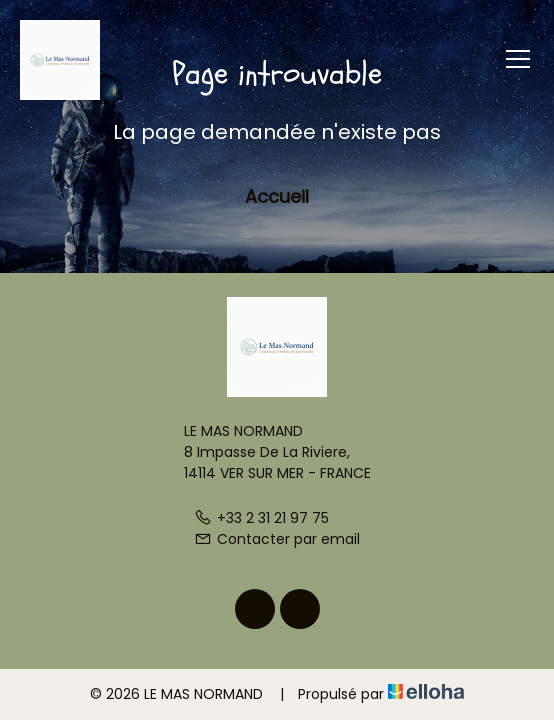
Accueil (277, 196)
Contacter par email (277, 539)
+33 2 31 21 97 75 (261, 518)
